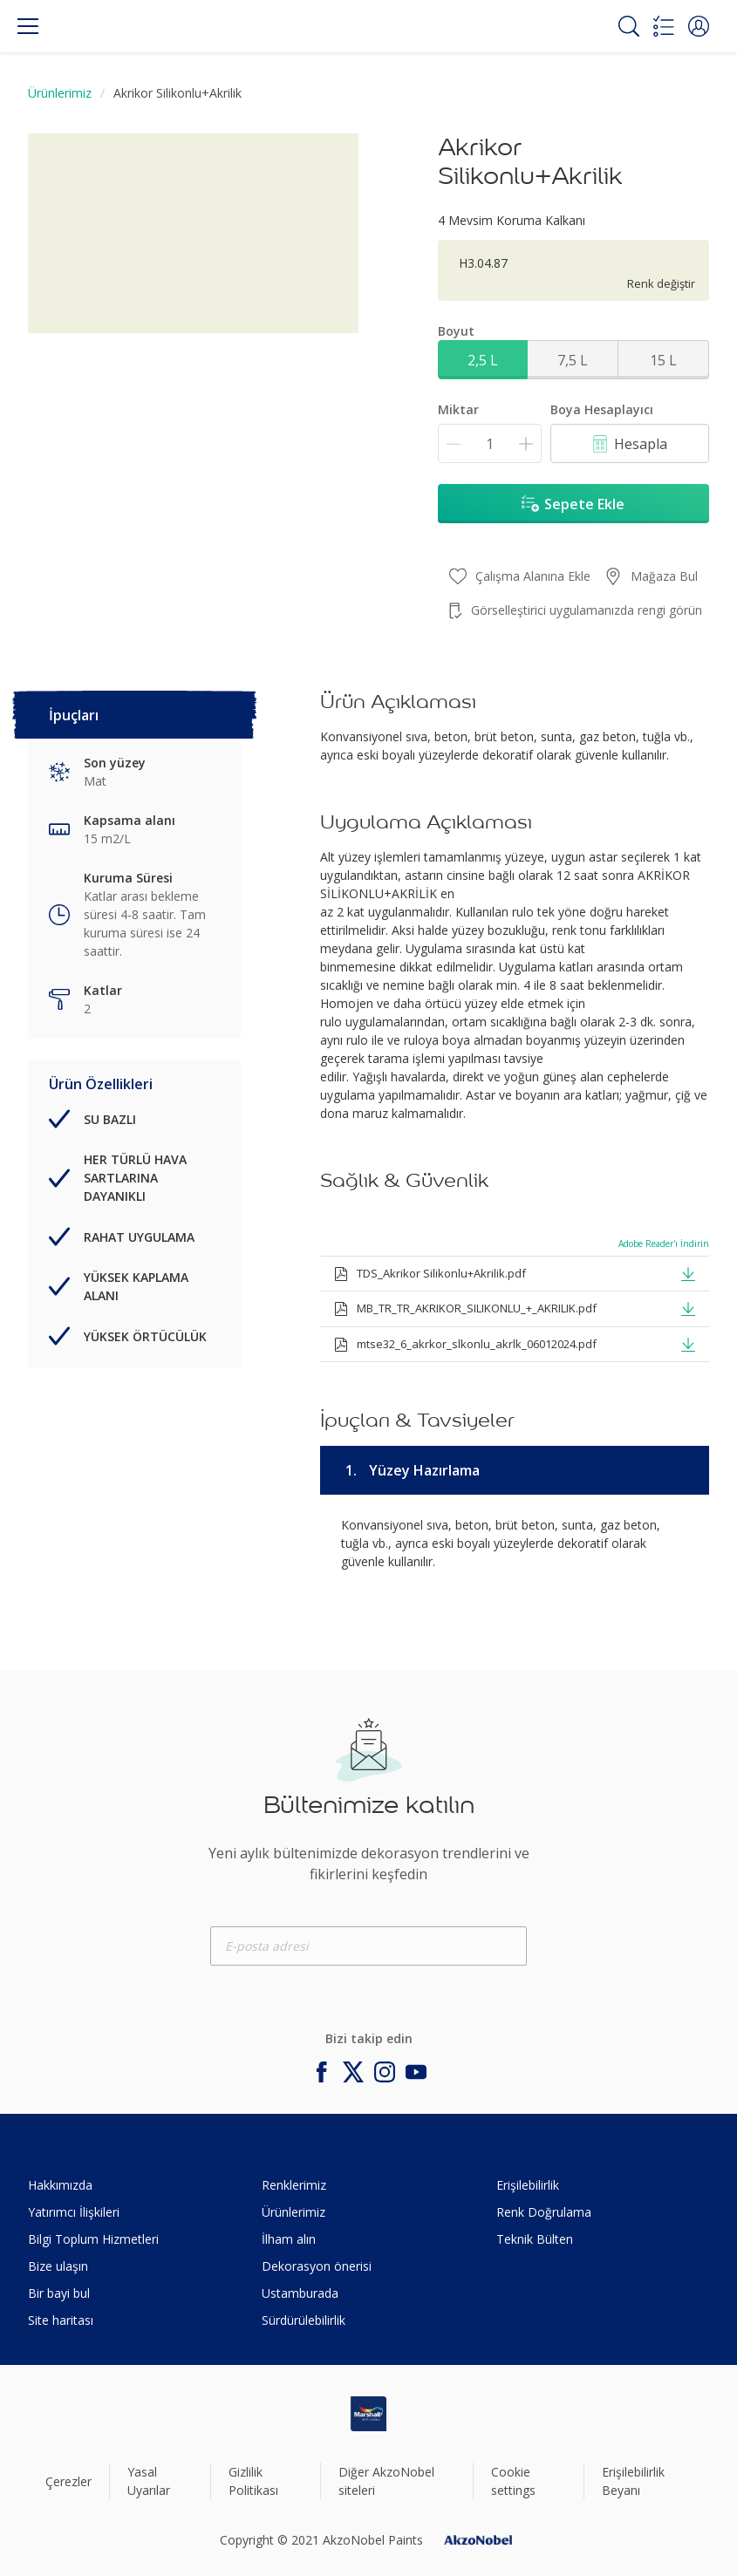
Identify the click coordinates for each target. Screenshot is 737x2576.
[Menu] (27, 26)
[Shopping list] (663, 26)
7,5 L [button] (572, 360)
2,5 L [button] (482, 360)
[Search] (628, 26)
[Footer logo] (368, 2413)
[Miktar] (490, 443)
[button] (698, 26)
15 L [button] (663, 360)
